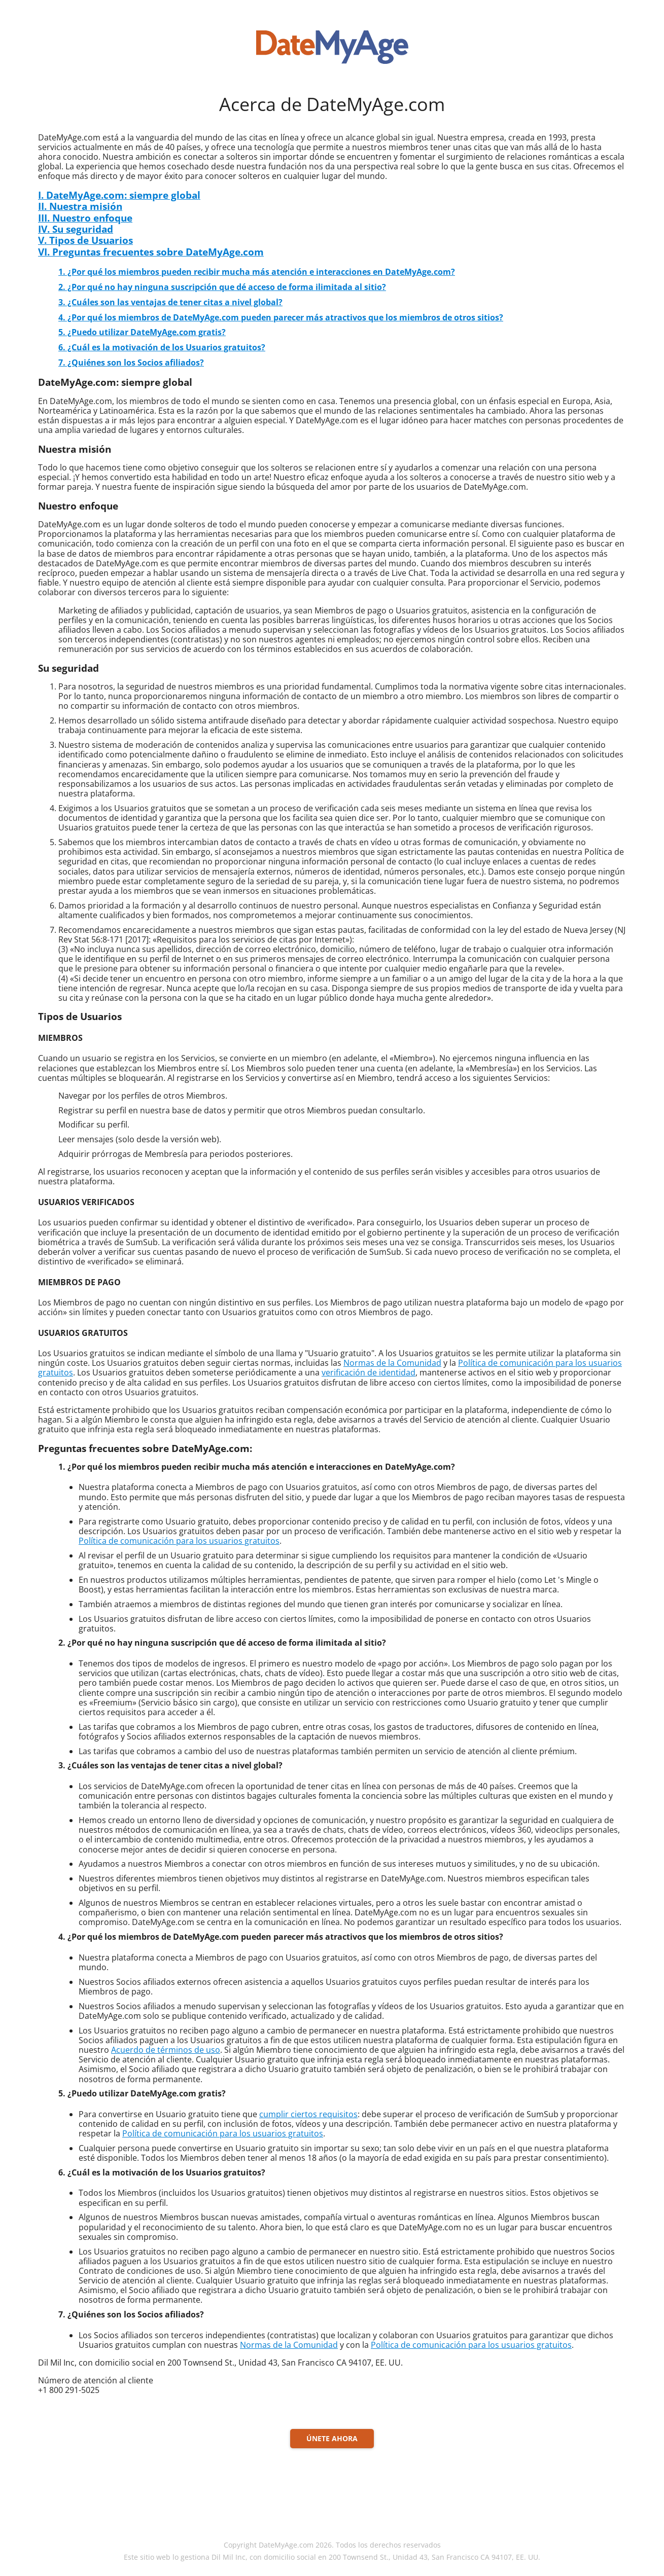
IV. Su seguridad (75, 229)
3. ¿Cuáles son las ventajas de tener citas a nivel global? (170, 302)
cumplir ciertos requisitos (308, 2114)
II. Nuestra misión (80, 206)
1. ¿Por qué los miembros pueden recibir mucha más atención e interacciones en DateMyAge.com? (256, 271)
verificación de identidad (368, 1372)
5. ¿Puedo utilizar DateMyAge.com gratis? (142, 332)
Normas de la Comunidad (392, 1362)
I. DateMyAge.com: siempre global (119, 195)
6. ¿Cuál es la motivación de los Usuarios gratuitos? (161, 347)
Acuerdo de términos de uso (165, 2049)
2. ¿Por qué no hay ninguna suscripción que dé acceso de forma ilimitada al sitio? (222, 287)
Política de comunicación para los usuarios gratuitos (179, 1540)
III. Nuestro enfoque (85, 217)
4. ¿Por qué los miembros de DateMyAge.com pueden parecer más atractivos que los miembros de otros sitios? (280, 317)
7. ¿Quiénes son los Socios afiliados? (131, 362)
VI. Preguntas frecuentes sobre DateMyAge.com (151, 251)
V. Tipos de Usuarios (85, 240)
